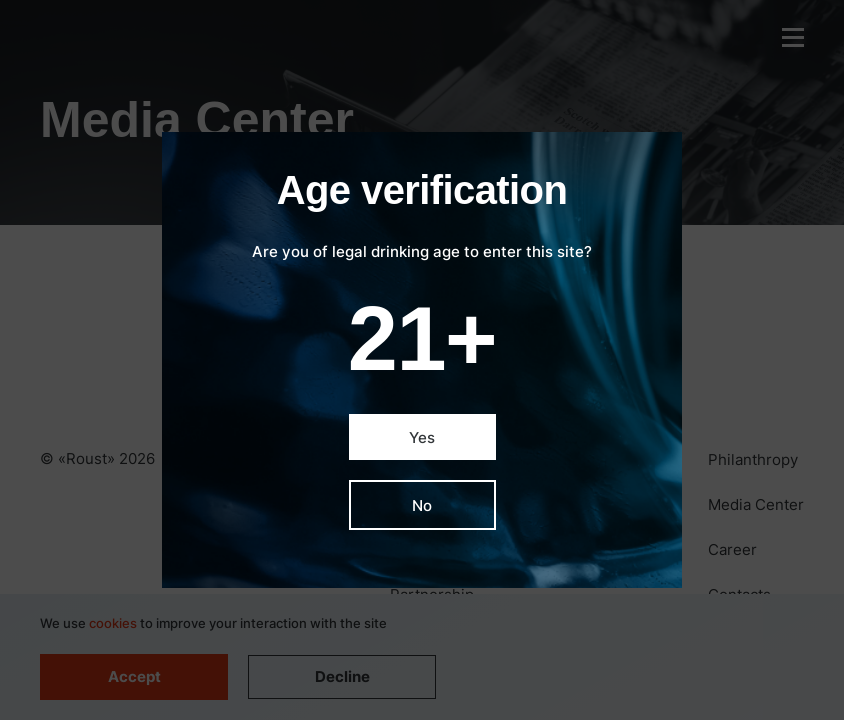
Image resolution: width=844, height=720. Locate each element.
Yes (422, 437)
